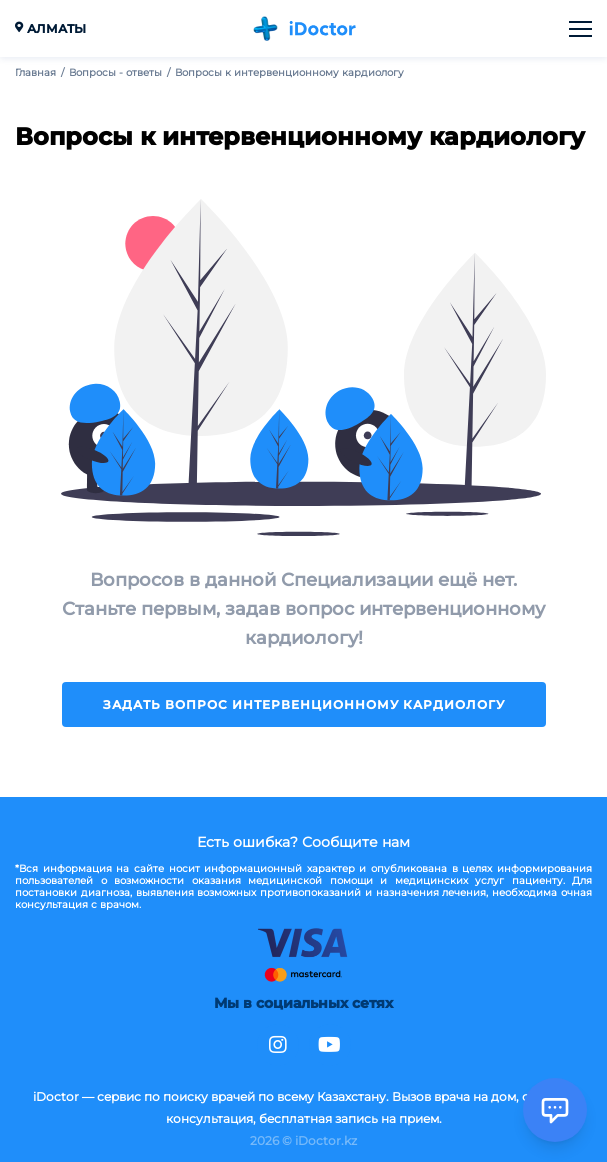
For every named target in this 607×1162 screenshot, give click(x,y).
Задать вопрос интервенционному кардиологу (304, 704)
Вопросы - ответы (115, 73)
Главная (35, 73)
